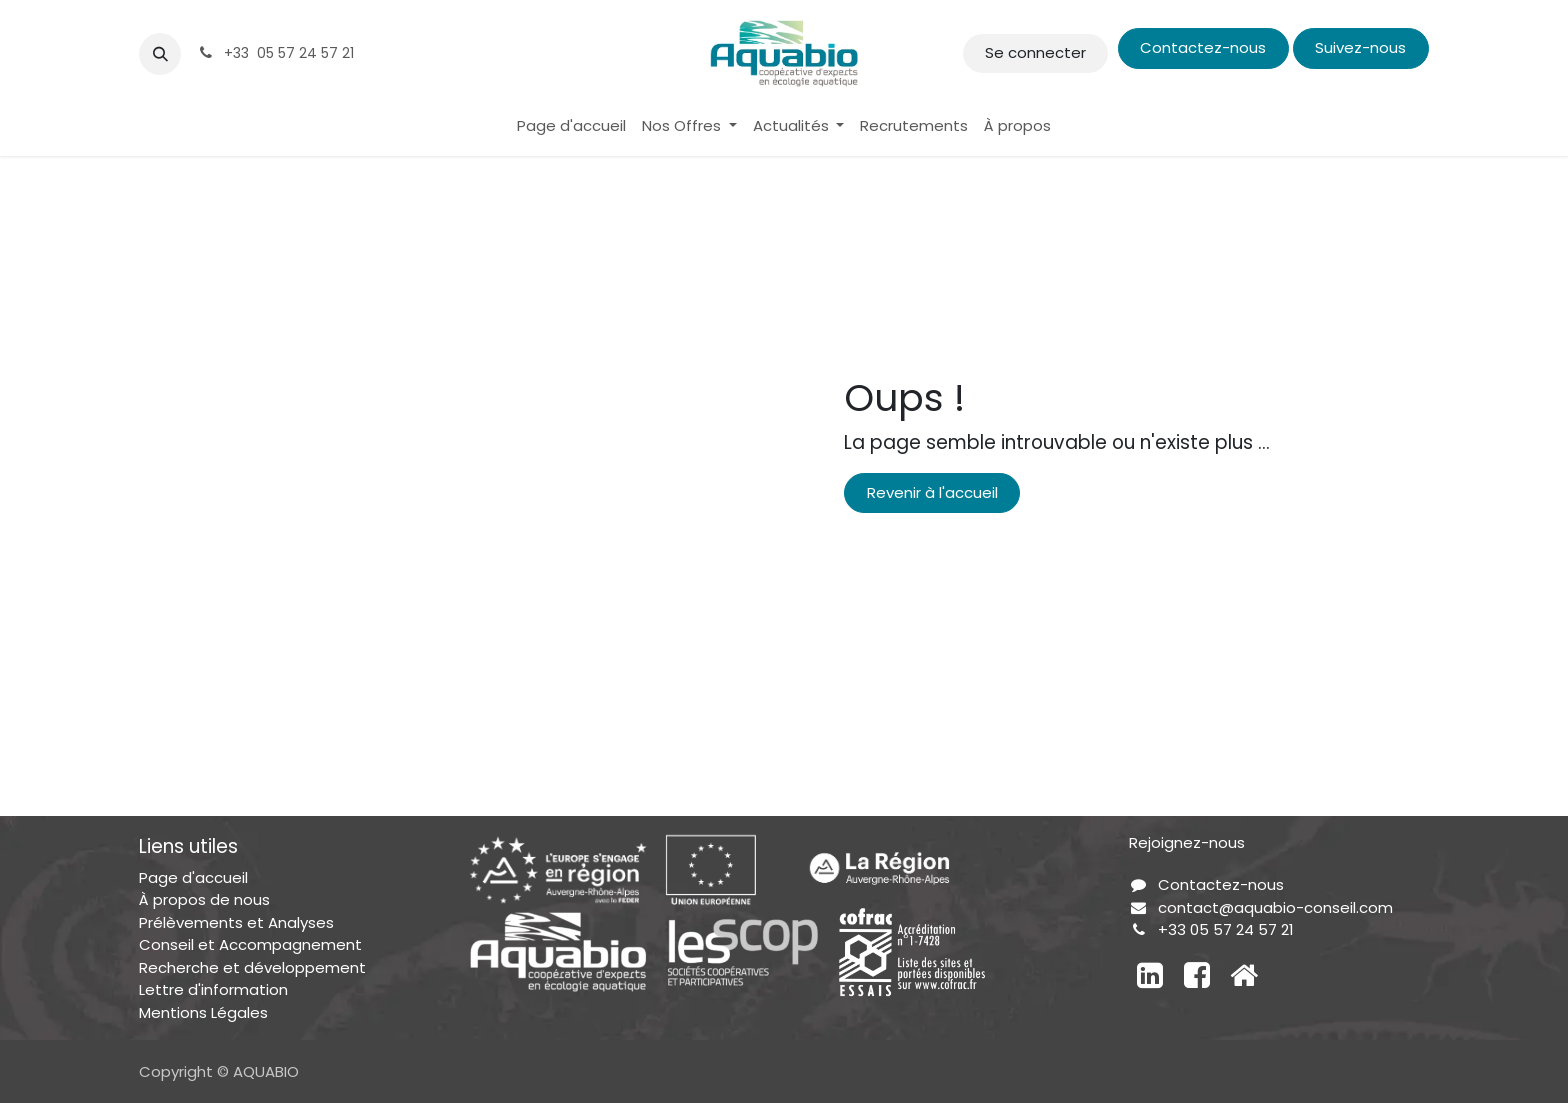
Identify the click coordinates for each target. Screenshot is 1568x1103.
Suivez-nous (1360, 47)
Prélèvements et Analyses (236, 922)
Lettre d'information (213, 989)
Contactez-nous (1203, 47)
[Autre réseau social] (1244, 975)
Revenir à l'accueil (932, 492)
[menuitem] (571, 126)
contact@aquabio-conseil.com (1275, 907)
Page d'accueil (193, 877)
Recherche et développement (252, 967)
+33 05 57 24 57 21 (1226, 929)
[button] (160, 54)
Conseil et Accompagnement (250, 944)
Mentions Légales (203, 1012)
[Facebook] (1197, 975)
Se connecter (1035, 52)
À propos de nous (204, 899)
